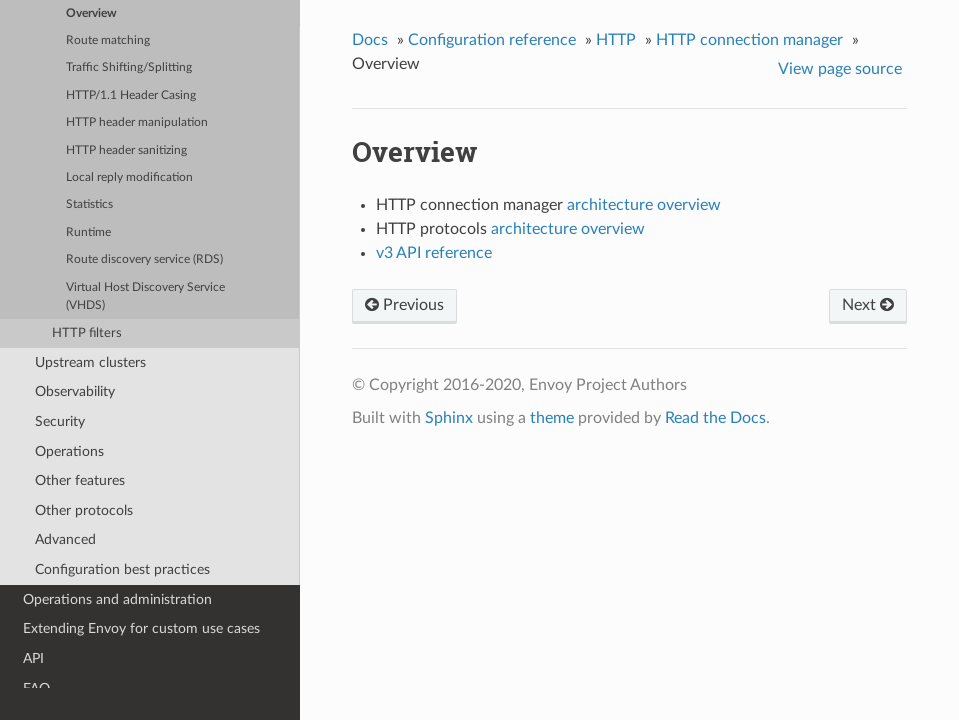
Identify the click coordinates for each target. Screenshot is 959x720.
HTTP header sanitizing (126, 150)
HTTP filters (87, 333)
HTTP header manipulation (137, 122)
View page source (840, 69)
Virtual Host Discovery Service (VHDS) (145, 296)
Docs (370, 40)
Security (60, 421)
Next (868, 305)
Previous (404, 305)
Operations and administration (117, 599)
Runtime (88, 232)
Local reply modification (129, 177)
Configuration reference (492, 40)
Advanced (65, 539)
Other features (80, 480)
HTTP (616, 40)
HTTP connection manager (749, 40)
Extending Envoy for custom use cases (141, 628)
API (33, 658)
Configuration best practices (122, 569)
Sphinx (449, 418)
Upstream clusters (90, 362)
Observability (75, 391)
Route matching (108, 40)
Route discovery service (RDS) (144, 259)
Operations (69, 451)
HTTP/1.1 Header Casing (131, 95)
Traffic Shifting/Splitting (129, 67)
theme (552, 418)
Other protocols (84, 510)
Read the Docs (715, 418)
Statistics (89, 204)
